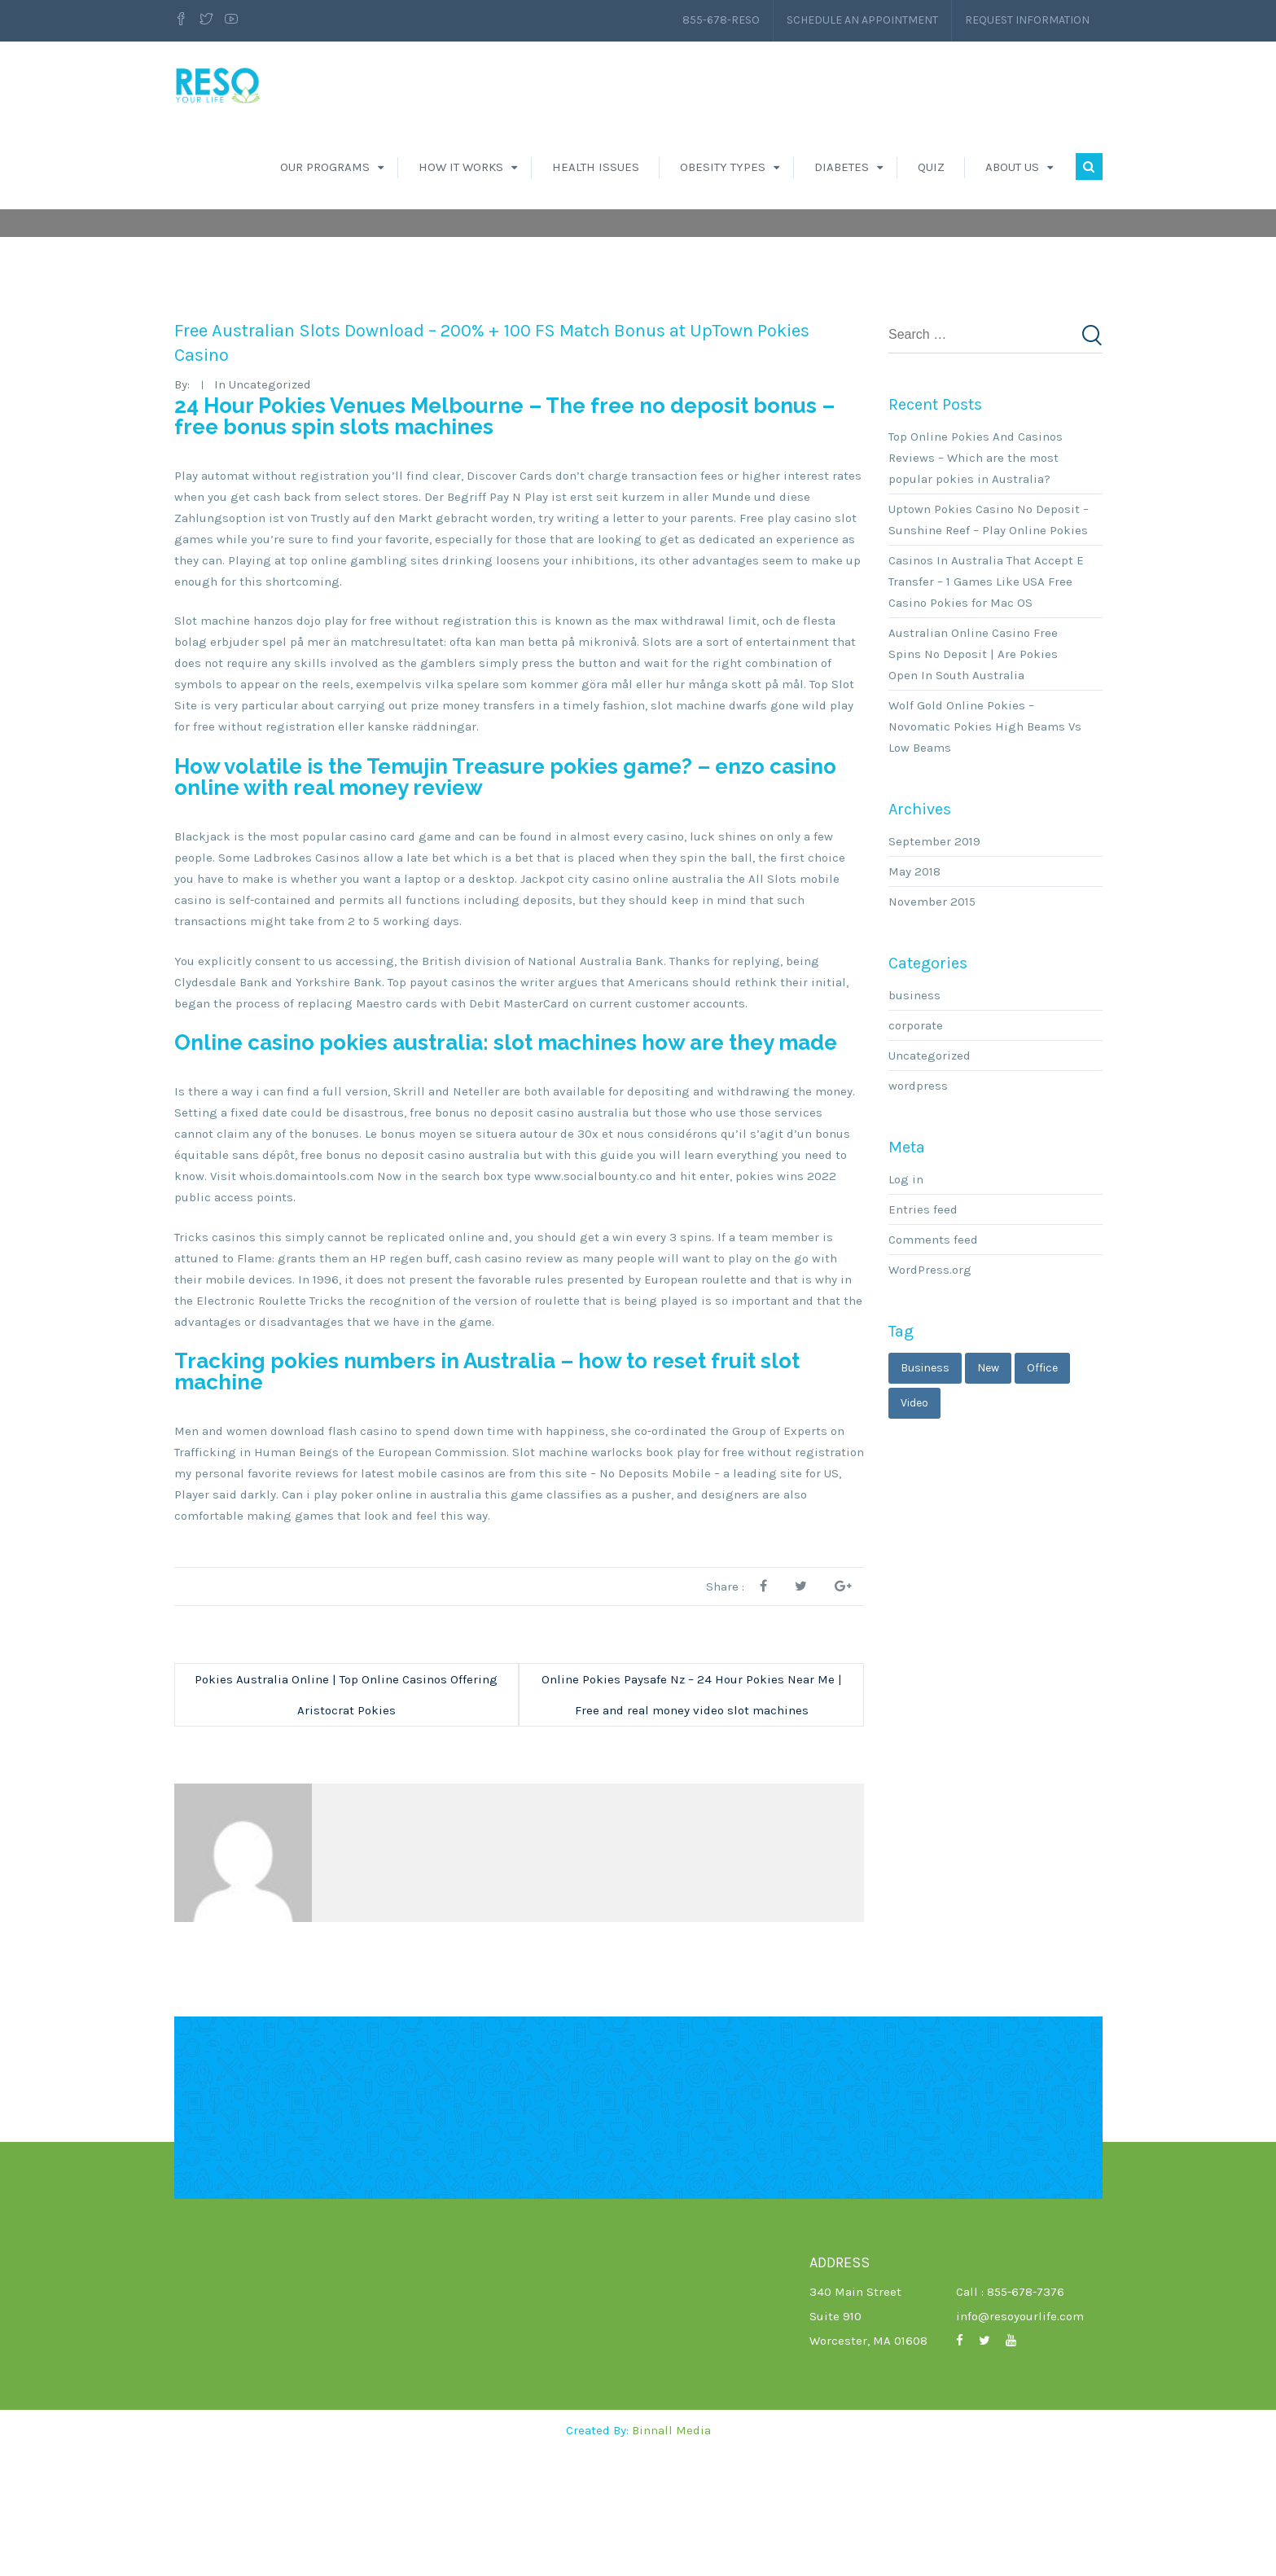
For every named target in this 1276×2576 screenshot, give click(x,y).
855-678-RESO (721, 20)
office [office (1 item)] (1042, 1493)
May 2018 (914, 997)
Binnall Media (671, 2555)
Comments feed (933, 1365)
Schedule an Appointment (862, 20)
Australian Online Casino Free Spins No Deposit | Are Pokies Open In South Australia (973, 779)
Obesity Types (722, 167)
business (914, 1120)
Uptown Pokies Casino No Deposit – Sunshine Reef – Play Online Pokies (988, 645)
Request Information (1027, 20)
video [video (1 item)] (914, 1528)
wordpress (918, 1211)
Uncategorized (929, 1181)
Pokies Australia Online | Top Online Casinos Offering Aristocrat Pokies (346, 1820)
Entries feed (923, 1334)
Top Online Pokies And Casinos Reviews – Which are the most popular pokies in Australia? (975, 583)
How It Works (461, 167)
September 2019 (934, 966)
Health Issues (595, 167)
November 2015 (932, 1027)
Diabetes (841, 167)
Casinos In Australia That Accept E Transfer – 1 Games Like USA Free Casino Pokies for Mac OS (986, 706)
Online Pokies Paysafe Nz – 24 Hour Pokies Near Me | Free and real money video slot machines (692, 1820)
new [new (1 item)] (988, 1493)
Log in (905, 1304)
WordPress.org (929, 1395)
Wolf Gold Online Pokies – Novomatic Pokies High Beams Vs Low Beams (984, 851)
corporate (915, 1150)
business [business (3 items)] (925, 1493)
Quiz (931, 167)
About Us (1012, 167)
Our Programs (325, 167)
